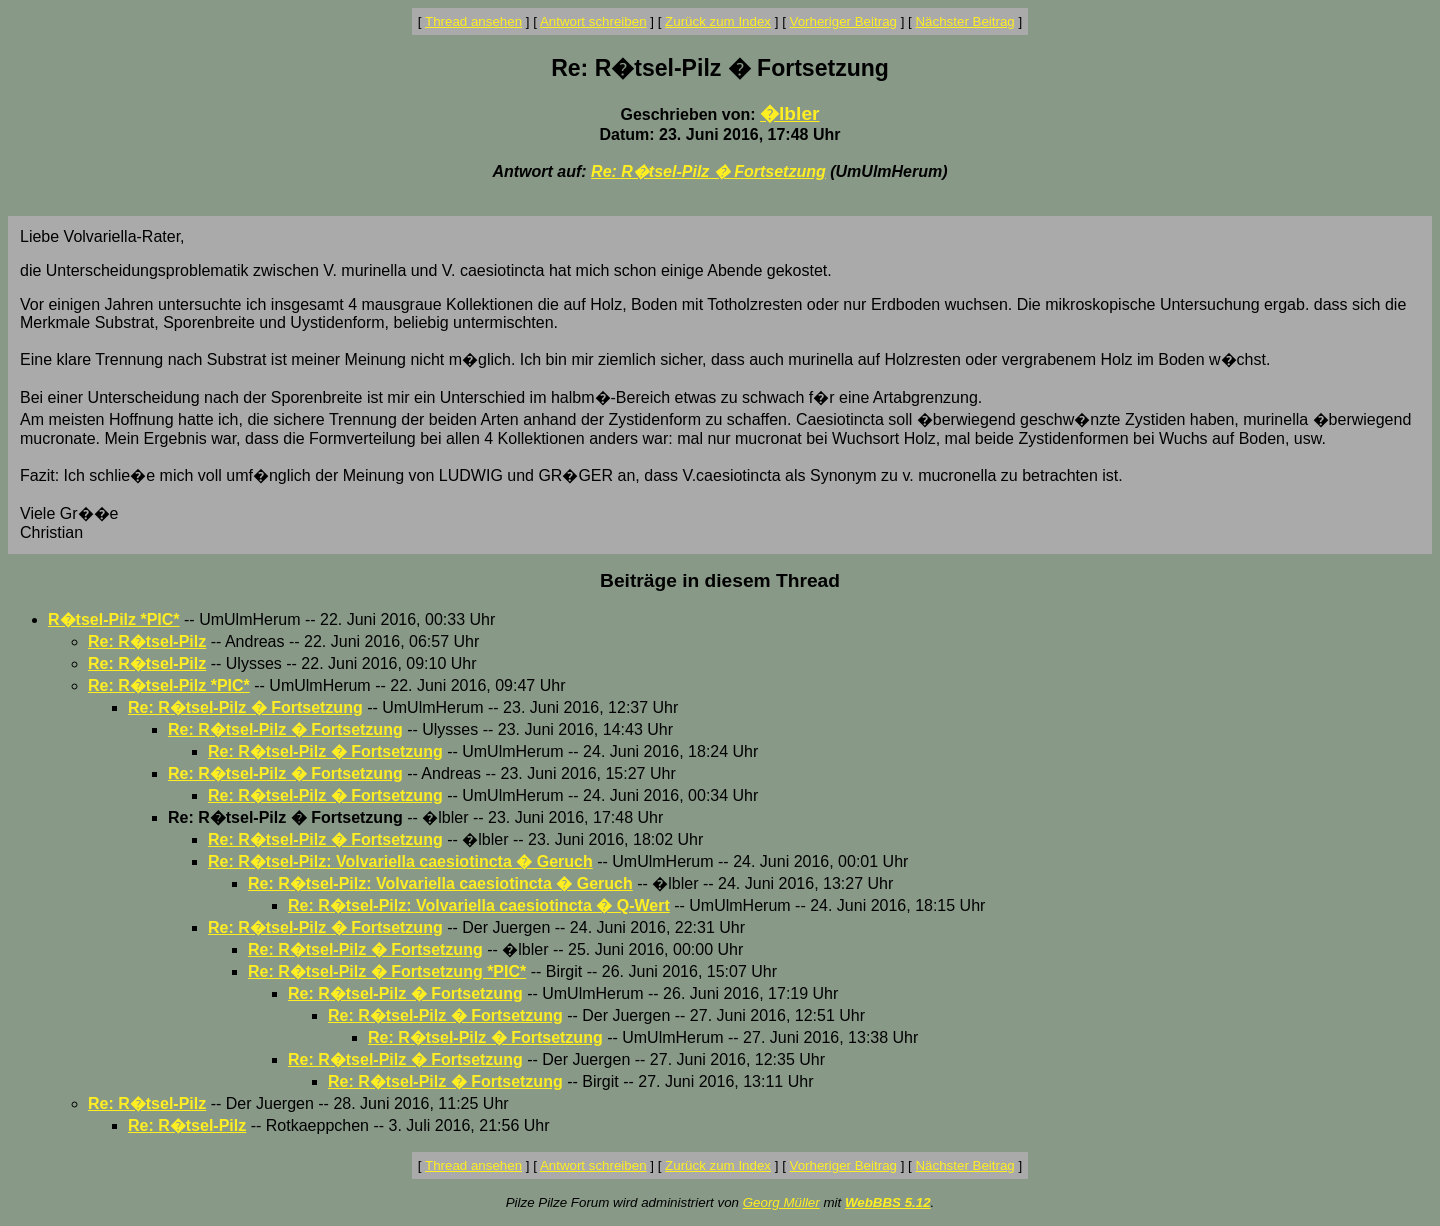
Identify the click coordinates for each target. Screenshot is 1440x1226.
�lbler (790, 113)
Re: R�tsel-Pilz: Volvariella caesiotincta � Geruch (400, 861)
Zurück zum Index (718, 21)
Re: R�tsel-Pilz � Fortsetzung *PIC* (387, 971)
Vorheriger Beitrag (843, 21)
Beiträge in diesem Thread (720, 580)
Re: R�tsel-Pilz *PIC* (169, 685)
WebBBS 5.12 (888, 1202)
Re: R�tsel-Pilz (147, 641)
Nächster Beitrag (964, 21)
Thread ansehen (473, 21)
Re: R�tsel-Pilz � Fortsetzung (708, 171)
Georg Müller (781, 1202)
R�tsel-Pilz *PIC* (114, 619)
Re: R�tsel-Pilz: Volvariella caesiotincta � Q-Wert (479, 905)
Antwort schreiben (593, 21)
